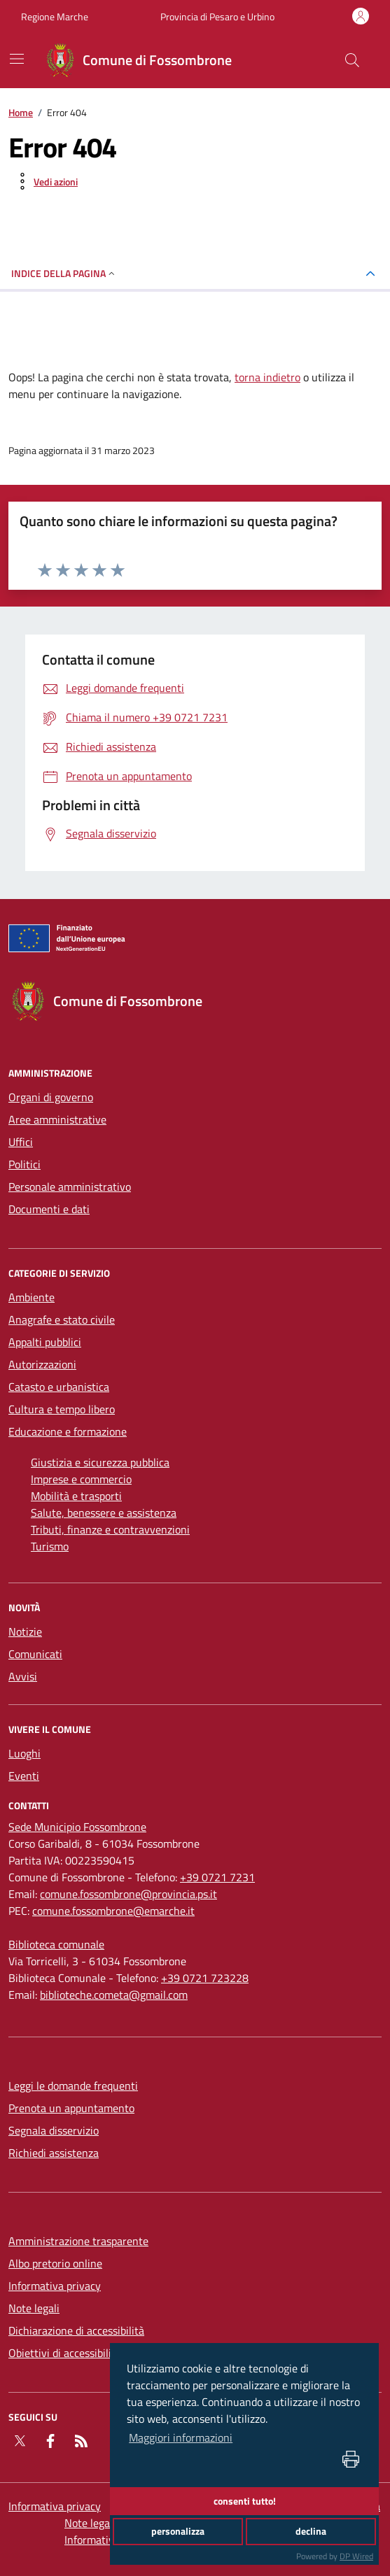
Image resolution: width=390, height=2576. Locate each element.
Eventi (23, 1775)
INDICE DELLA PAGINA (64, 273)
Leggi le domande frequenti (73, 2085)
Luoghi (24, 1753)
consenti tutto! (245, 2501)
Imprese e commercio (81, 1479)
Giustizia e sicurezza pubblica (100, 1462)
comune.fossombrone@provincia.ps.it (128, 1893)
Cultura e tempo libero (61, 1409)
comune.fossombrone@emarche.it (113, 1910)
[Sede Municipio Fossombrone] (77, 1826)
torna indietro (267, 377)
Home (20, 112)
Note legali (34, 2308)
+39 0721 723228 (205, 1977)
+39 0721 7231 (217, 1877)
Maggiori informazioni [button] (180, 2437)
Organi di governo (50, 1097)
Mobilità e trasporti (76, 1495)
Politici (24, 1164)
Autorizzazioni (42, 1364)
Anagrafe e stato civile (61, 1319)
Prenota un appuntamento (71, 2108)
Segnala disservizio (53, 2130)
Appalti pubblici (44, 1341)
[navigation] (16, 58)
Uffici (20, 1141)
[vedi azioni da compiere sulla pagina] (44, 181)
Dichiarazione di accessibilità (76, 2330)
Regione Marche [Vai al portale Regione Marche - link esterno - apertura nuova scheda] (54, 16)
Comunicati (35, 1654)
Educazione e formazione (67, 1431)
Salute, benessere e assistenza (103, 1512)
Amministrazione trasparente (78, 2240)
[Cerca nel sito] (352, 60)
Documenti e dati (49, 1209)
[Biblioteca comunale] (56, 1944)
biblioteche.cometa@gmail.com (114, 1994)
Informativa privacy (54, 2285)
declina (310, 2531)
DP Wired (356, 2556)
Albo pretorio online (55, 2263)
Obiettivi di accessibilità (64, 2352)
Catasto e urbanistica (58, 1386)
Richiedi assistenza (53, 2152)
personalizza (177, 2531)
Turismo (50, 1546)
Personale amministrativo (69, 1186)
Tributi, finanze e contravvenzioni (110, 1529)
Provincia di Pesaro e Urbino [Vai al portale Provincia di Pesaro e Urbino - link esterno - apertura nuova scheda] (217, 16)
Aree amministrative (57, 1119)
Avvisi (22, 1676)
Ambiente (31, 1297)
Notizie (25, 1631)
